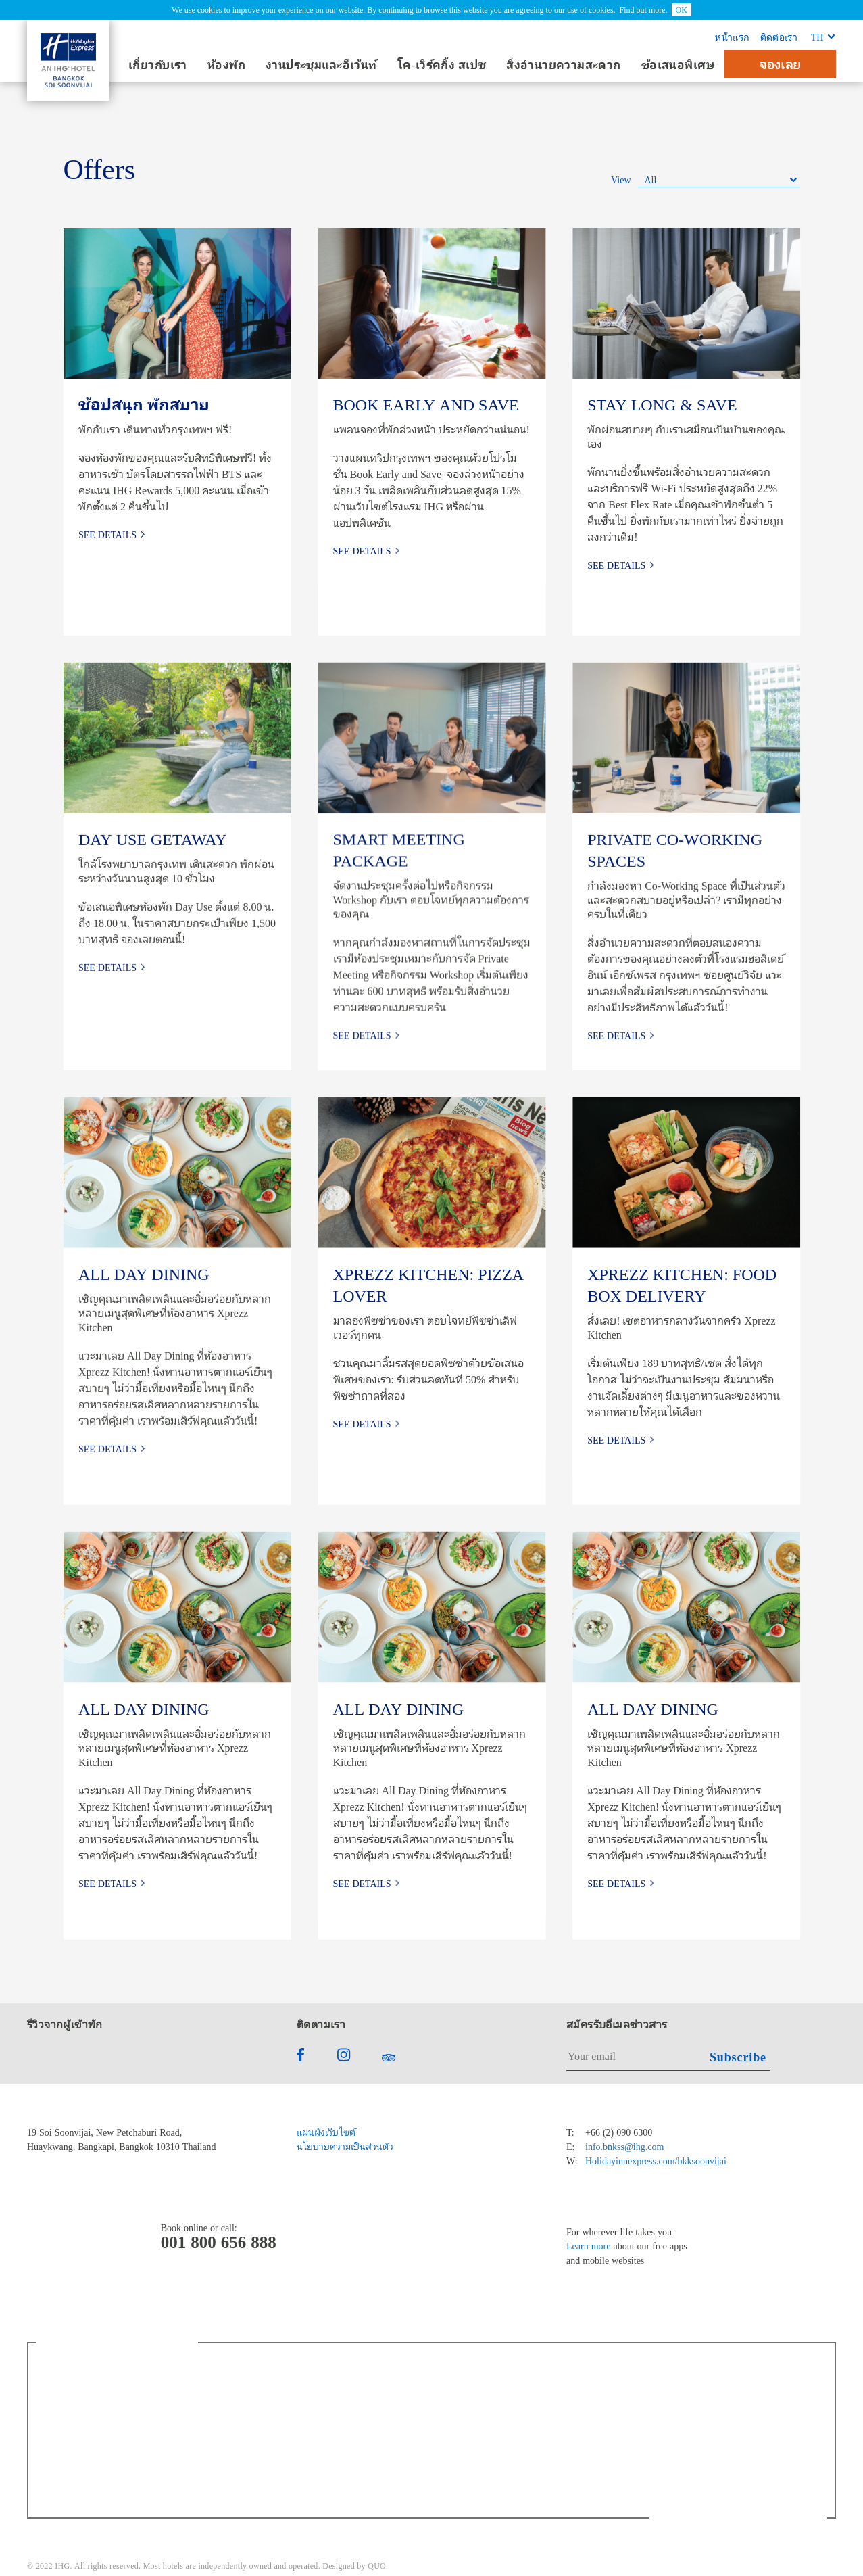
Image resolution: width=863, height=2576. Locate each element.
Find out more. (644, 9)
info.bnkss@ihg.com (624, 2146)
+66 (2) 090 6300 (618, 2132)
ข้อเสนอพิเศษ (677, 64)
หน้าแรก (732, 36)
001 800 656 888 (218, 2242)
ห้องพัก (226, 64)
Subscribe (738, 2057)
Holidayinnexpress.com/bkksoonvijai (655, 2160)
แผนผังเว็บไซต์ (326, 2132)
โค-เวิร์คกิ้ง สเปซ (442, 64)
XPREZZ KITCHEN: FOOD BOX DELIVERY (681, 1284)
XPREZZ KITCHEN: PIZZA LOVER (428, 1284)
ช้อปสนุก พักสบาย (143, 404)
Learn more (588, 2245)
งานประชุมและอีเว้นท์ (321, 64)
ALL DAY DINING (143, 1274)
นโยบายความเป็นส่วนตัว (345, 2146)
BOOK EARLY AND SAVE (425, 404)
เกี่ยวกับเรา (157, 64)
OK (681, 9)
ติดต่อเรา (778, 36)
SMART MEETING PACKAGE (398, 850)
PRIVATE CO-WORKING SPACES (674, 850)
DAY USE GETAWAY (152, 839)
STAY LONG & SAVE (662, 404)
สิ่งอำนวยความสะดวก (563, 64)
